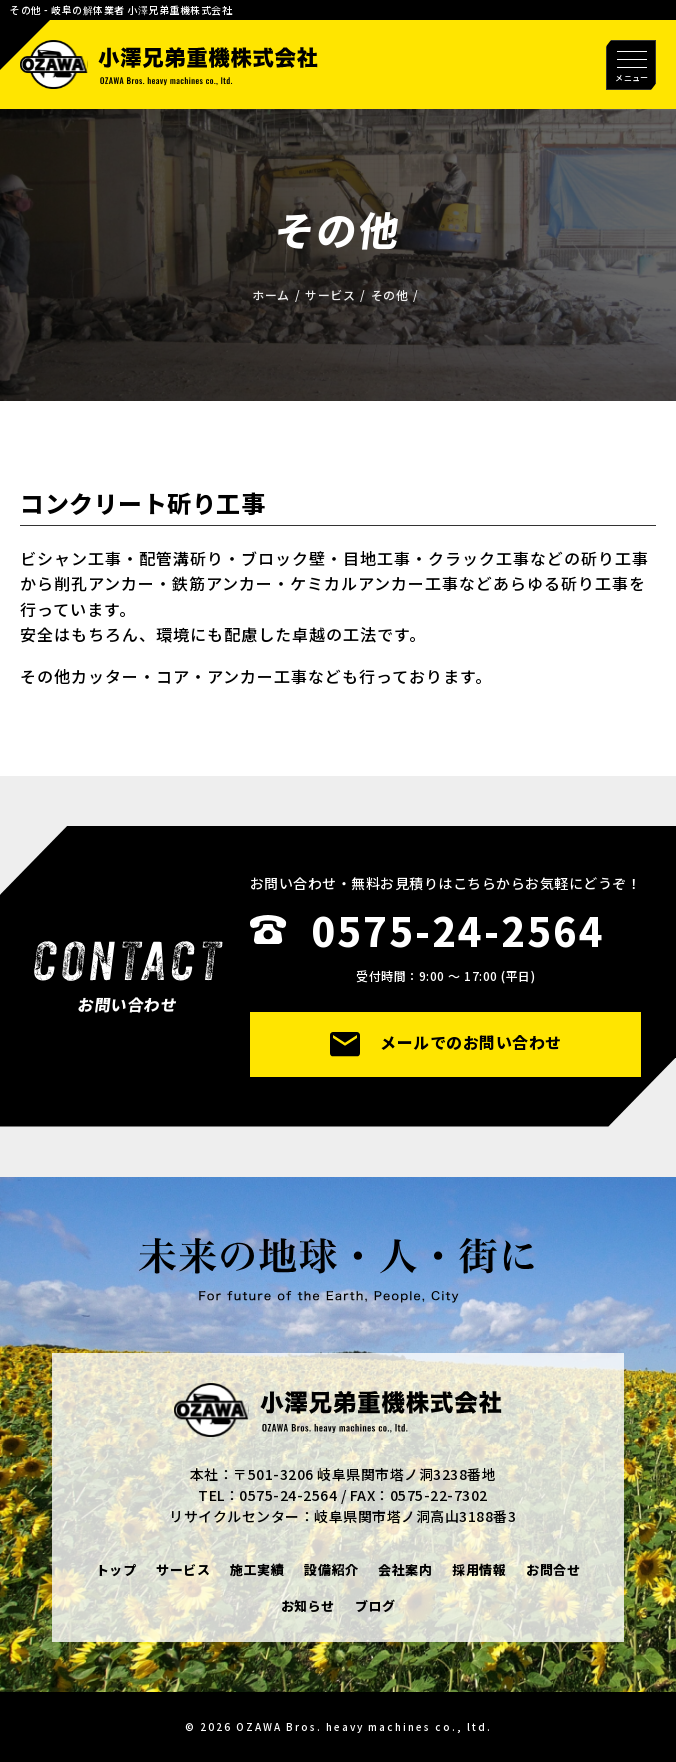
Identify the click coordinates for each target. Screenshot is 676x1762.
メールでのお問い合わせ (446, 1042)
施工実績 (257, 1569)
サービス (330, 294)
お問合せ (553, 1569)
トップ (116, 1569)
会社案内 (405, 1569)
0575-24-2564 (458, 930)
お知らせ (308, 1605)
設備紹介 (331, 1569)
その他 (390, 294)
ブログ (375, 1605)
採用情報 (479, 1569)
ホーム (271, 294)
